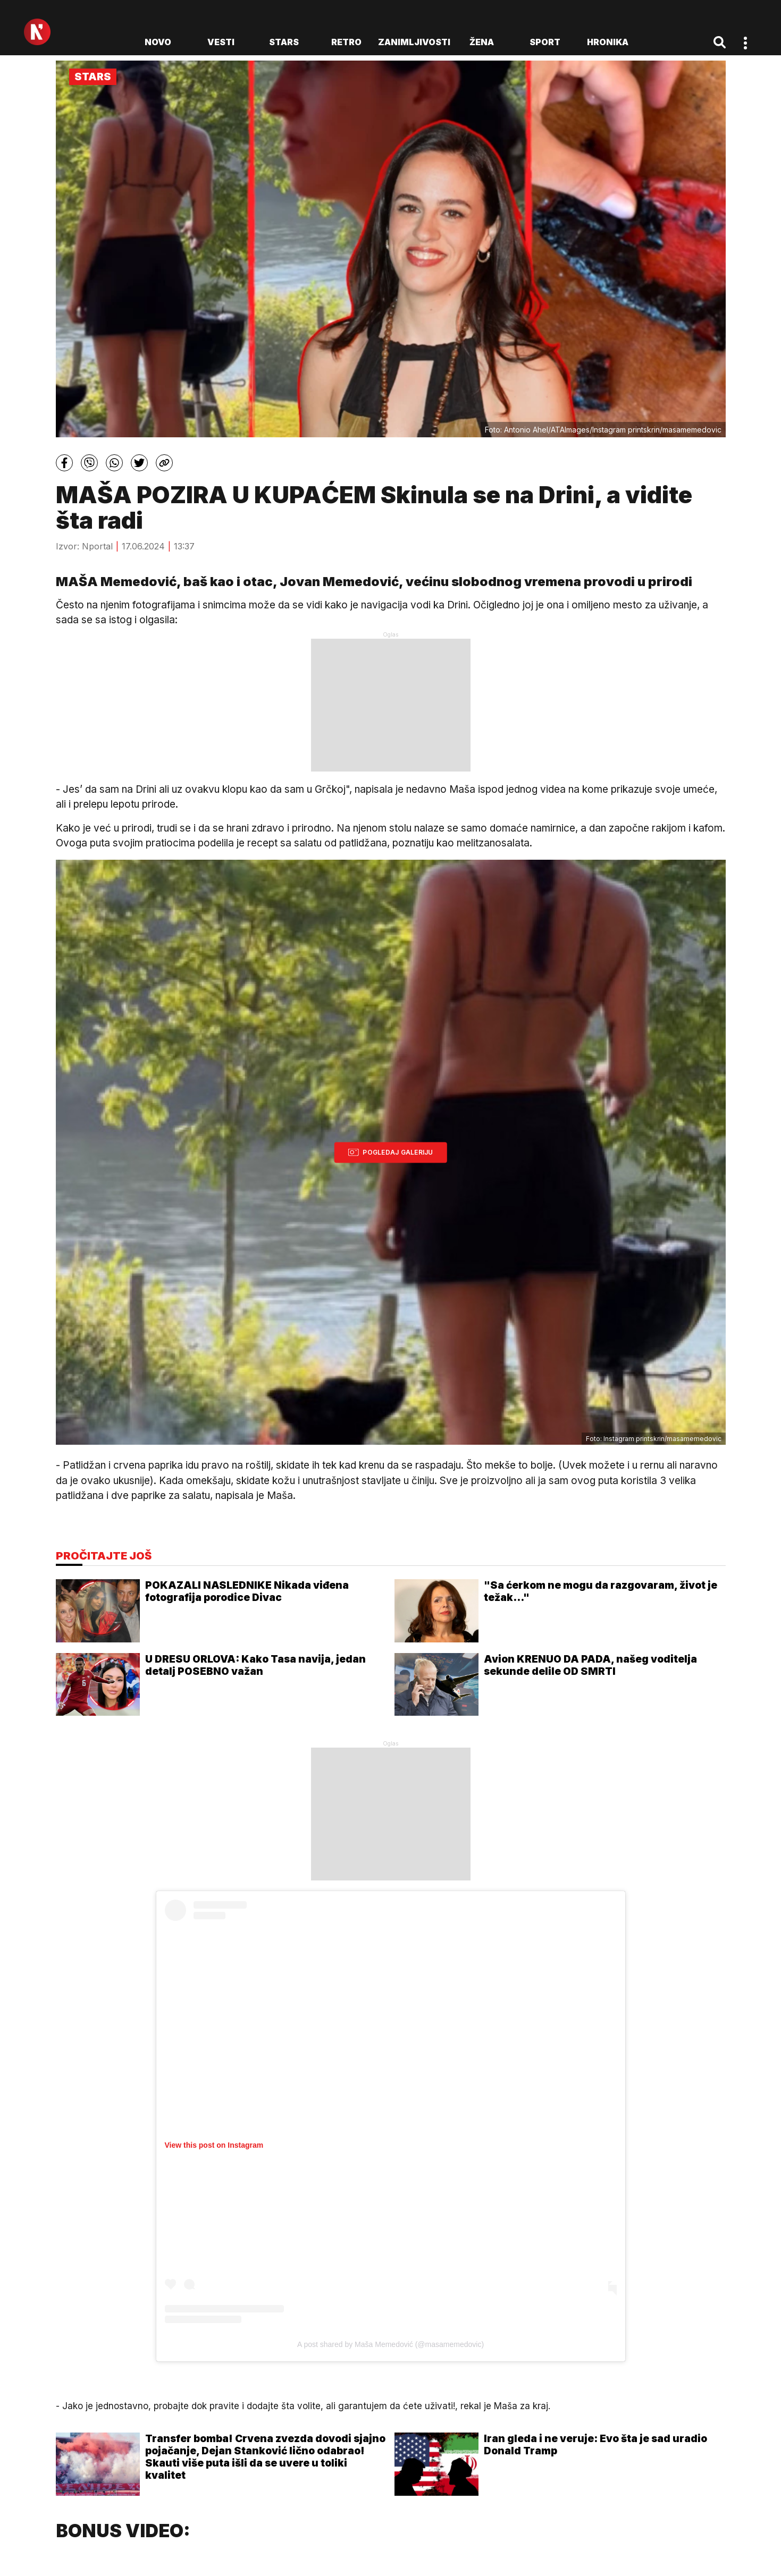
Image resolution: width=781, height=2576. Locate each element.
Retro (346, 42)
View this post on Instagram (214, 2145)
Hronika (607, 42)
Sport (545, 42)
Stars (284, 42)
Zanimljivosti (414, 42)
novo (158, 42)
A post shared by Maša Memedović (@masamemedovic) (390, 2344)
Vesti (220, 42)
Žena (481, 42)
